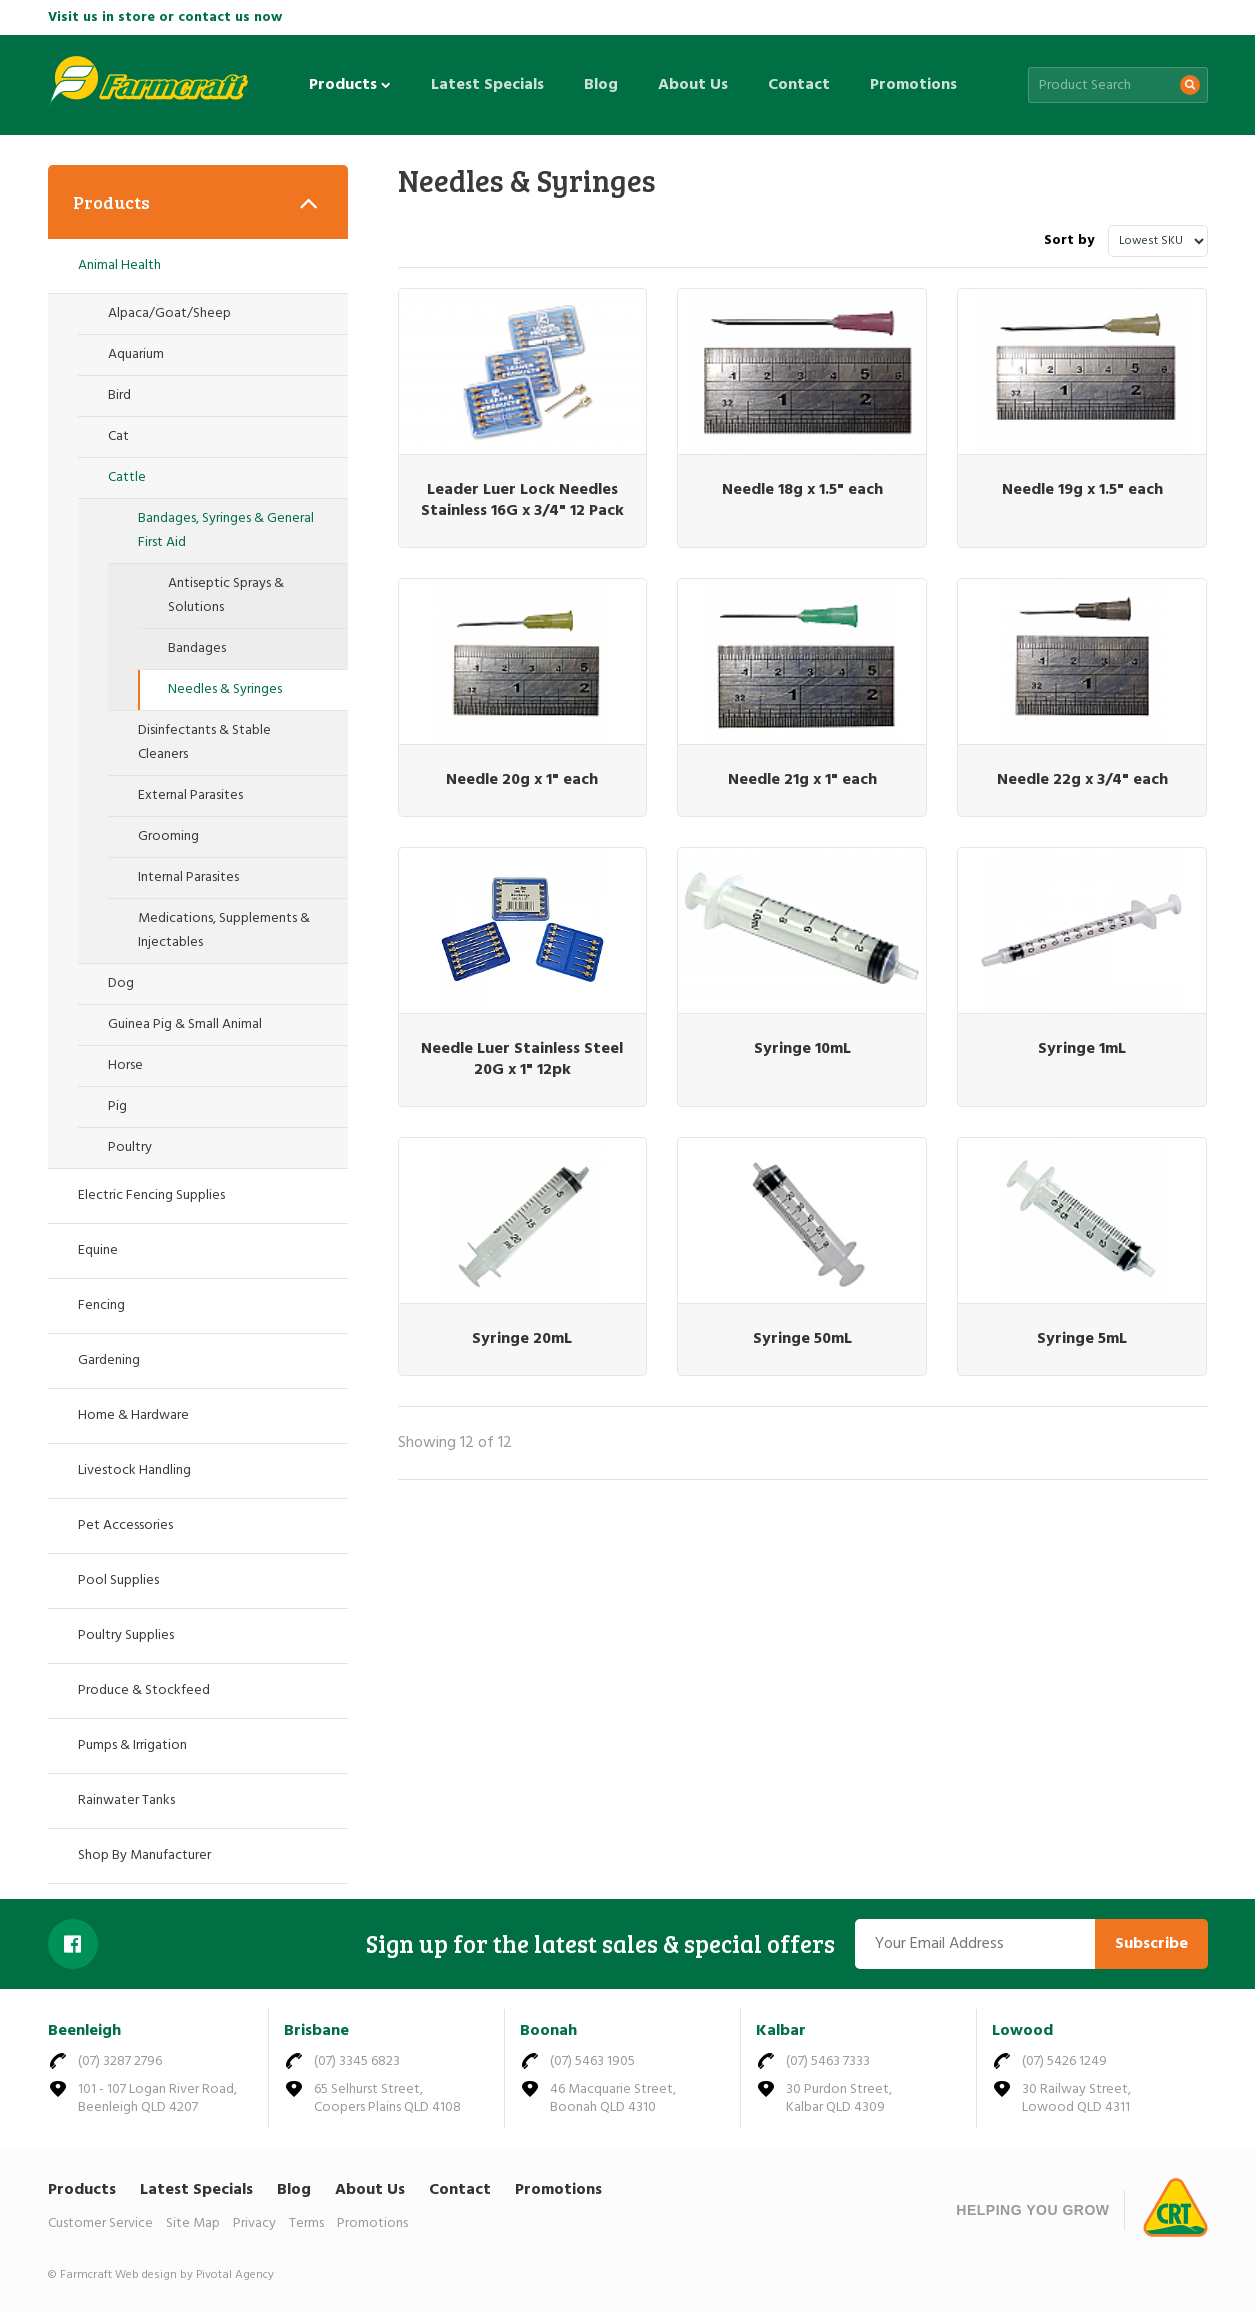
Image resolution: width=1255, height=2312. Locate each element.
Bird (119, 395)
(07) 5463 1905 (592, 2061)
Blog (601, 85)
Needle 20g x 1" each (522, 780)
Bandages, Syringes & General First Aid (226, 530)
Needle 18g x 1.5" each (802, 490)
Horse (125, 1065)
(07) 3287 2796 (120, 2061)
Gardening (109, 1360)
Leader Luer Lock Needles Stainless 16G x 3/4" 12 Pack (522, 500)
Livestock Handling (134, 1470)
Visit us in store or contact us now (165, 17)
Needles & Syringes (225, 689)
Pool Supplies (118, 1580)
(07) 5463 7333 (828, 2061)
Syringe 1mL (1082, 1049)
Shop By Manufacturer (144, 1855)
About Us (693, 85)
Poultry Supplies (126, 1635)
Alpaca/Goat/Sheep (169, 313)
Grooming (168, 836)
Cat (118, 436)
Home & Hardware (133, 1415)
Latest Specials (487, 85)
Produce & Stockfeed (144, 1690)
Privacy (254, 2223)
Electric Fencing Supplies (151, 1195)
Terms (306, 2223)
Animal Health (119, 265)
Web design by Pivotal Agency (194, 2275)
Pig (117, 1106)
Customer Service (100, 2223)
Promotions (913, 85)
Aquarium (136, 354)
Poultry (130, 1147)
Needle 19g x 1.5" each (1082, 490)
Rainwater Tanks (126, 1800)
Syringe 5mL (1082, 1339)
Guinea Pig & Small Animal (185, 1024)
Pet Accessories (125, 1525)
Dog (121, 983)
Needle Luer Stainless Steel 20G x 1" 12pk (522, 1059)
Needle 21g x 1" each (802, 780)
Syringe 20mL (522, 1339)
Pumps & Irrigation (132, 1745)
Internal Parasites (188, 877)
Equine (98, 1250)
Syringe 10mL (802, 1049)
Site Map (193, 2223)
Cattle (127, 477)
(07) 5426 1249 (1064, 2061)
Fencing (101, 1305)
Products (350, 85)
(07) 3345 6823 (357, 2061)
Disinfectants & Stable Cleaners (204, 742)
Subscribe (1151, 1944)
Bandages (197, 648)
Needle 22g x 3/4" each (1082, 780)
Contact (799, 85)
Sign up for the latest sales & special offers (600, 1944)
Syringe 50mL (802, 1339)
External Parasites (190, 795)
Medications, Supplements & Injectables (224, 930)
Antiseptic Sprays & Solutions (226, 595)
